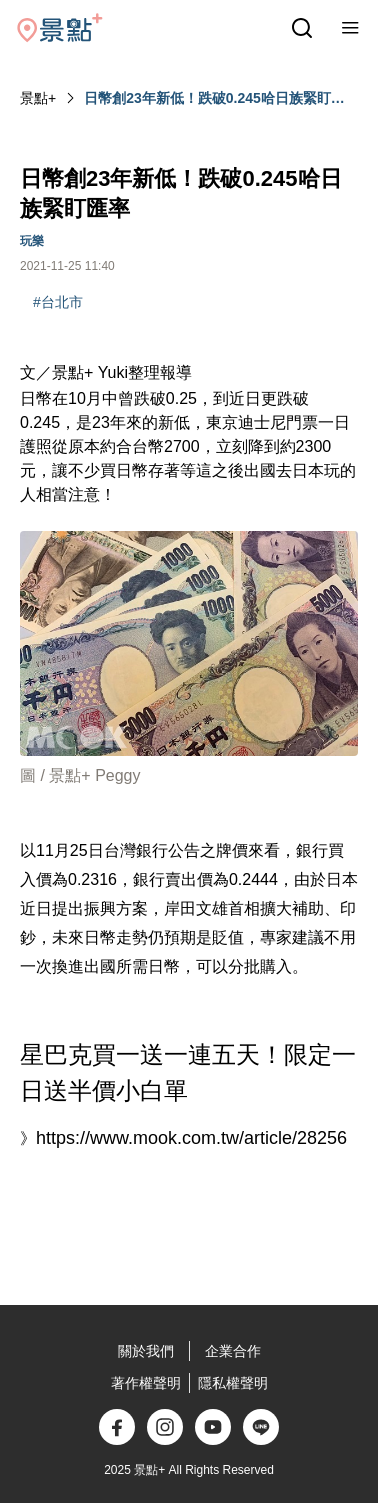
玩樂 (32, 241)
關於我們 (146, 1351)
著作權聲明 (146, 1383)
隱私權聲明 (233, 1383)
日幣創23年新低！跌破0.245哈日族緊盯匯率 (214, 99)
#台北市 (58, 302)
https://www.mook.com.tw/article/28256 (191, 1138)
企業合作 (233, 1351)
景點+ (38, 98)
